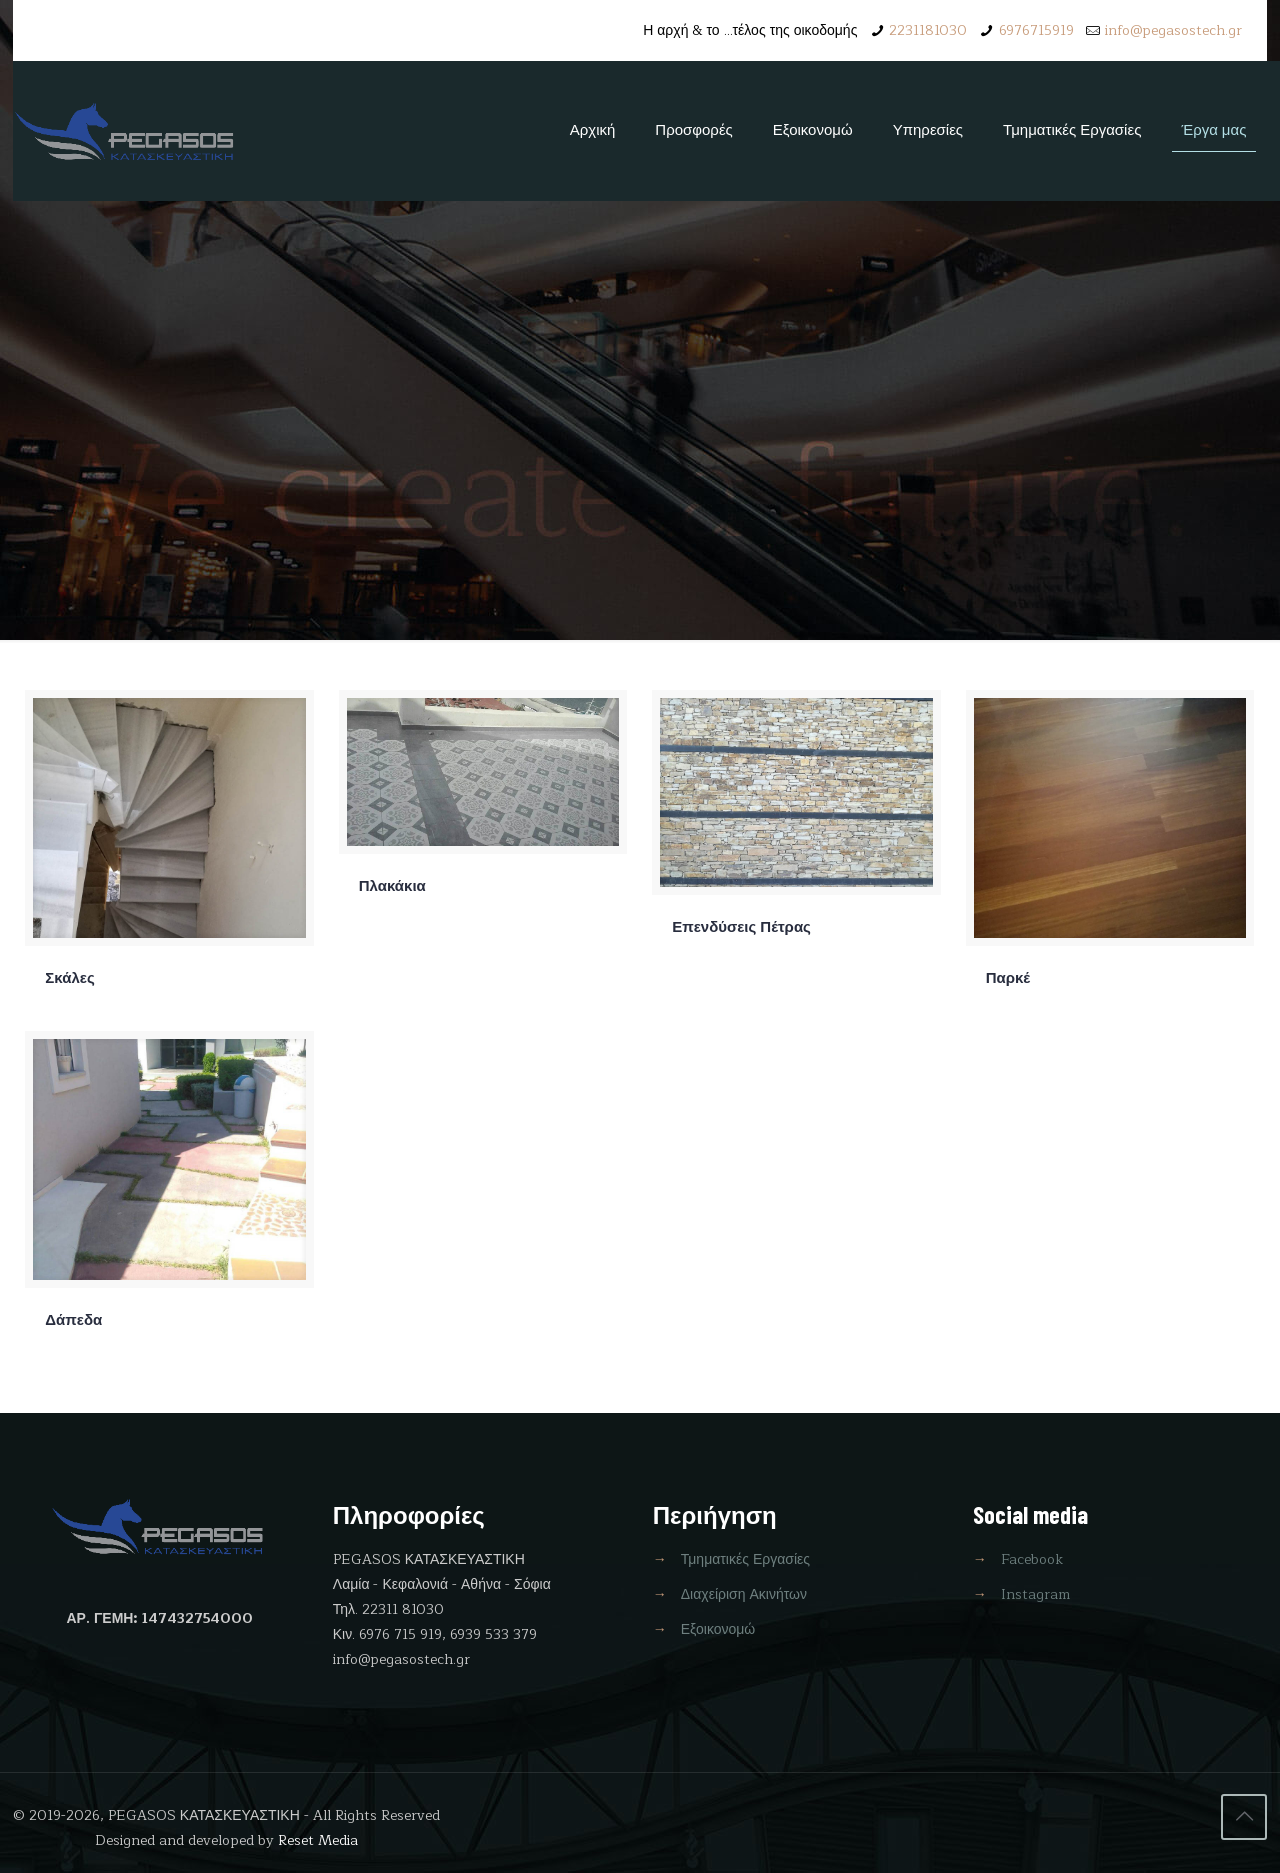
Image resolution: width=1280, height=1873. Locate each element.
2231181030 (928, 30)
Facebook (1032, 1559)
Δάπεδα (73, 1320)
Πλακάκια (392, 886)
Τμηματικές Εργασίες (745, 1559)
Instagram (1035, 1594)
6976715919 (1036, 30)
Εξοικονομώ (718, 1629)
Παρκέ (1008, 978)
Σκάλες (69, 978)
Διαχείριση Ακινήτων (744, 1594)
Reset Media (318, 1840)
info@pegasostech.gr (1173, 30)
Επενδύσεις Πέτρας (741, 927)
